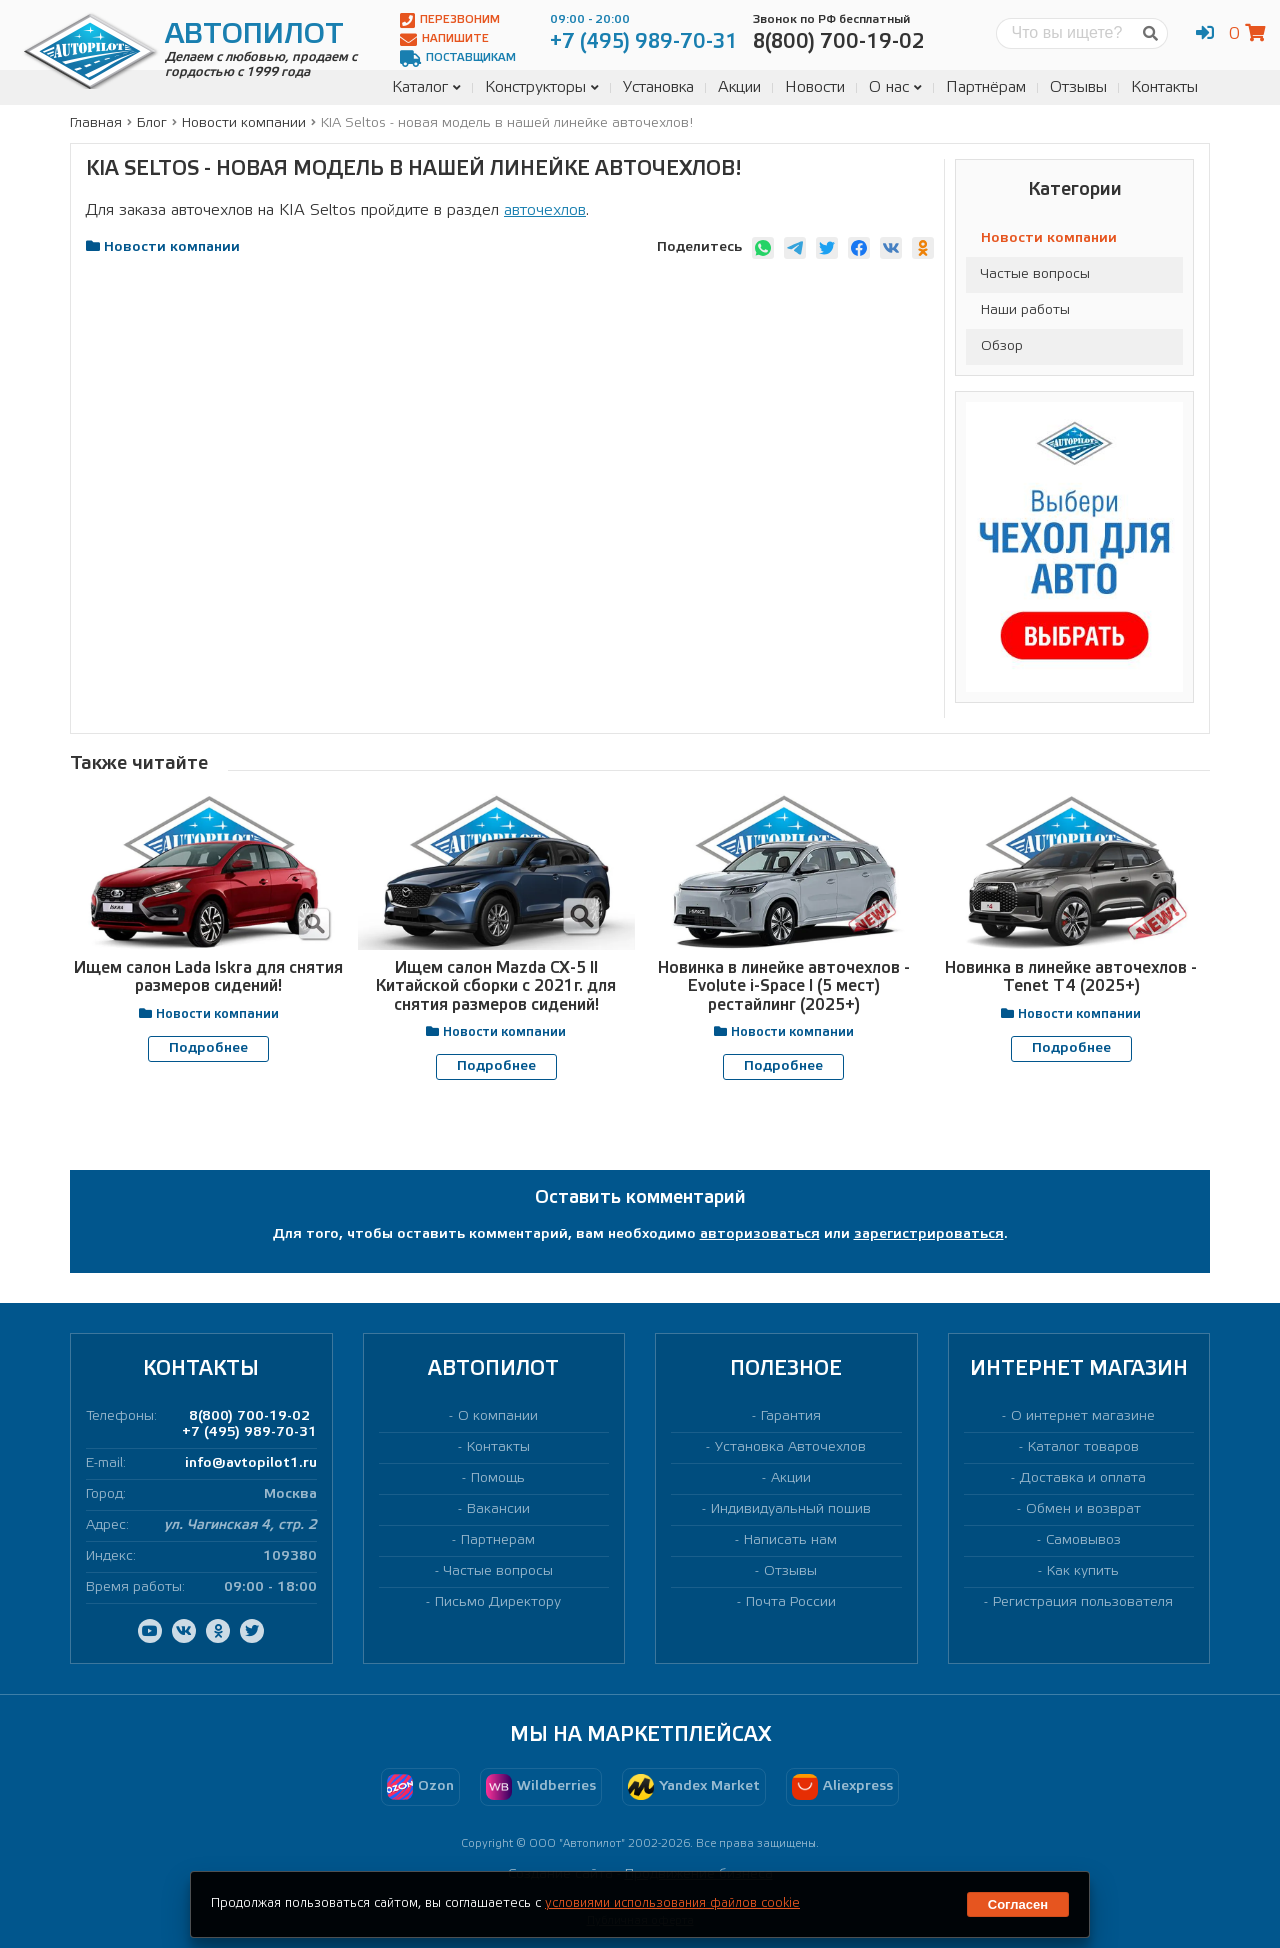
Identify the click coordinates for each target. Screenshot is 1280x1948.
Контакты (1164, 87)
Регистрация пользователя (1083, 1602)
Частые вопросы (1035, 274)
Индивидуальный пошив (791, 1508)
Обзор (1002, 346)
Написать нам (790, 1539)
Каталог (426, 87)
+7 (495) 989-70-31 (249, 1431)
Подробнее (208, 1048)
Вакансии (498, 1508)
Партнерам (498, 1539)
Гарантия (791, 1415)
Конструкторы (542, 87)
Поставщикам (458, 58)
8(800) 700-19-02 (249, 1415)
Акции (739, 87)
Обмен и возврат (1083, 1508)
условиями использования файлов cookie (672, 1903)
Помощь (498, 1477)
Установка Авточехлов (790, 1446)
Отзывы (1078, 87)
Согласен (1018, 1904)
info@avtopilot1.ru (251, 1462)
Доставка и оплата (1083, 1477)
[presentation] (615, 1119)
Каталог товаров (1083, 1446)
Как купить (1083, 1570)
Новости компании (1049, 238)
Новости (815, 87)
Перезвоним (450, 20)
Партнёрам (986, 87)
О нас (895, 87)
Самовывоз (1083, 1539)
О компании (498, 1415)
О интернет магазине (1083, 1415)
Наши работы (1025, 310)
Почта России (791, 1602)
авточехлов (545, 210)
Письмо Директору (498, 1602)
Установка (658, 87)
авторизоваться (760, 1233)
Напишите (444, 39)
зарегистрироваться (929, 1233)
